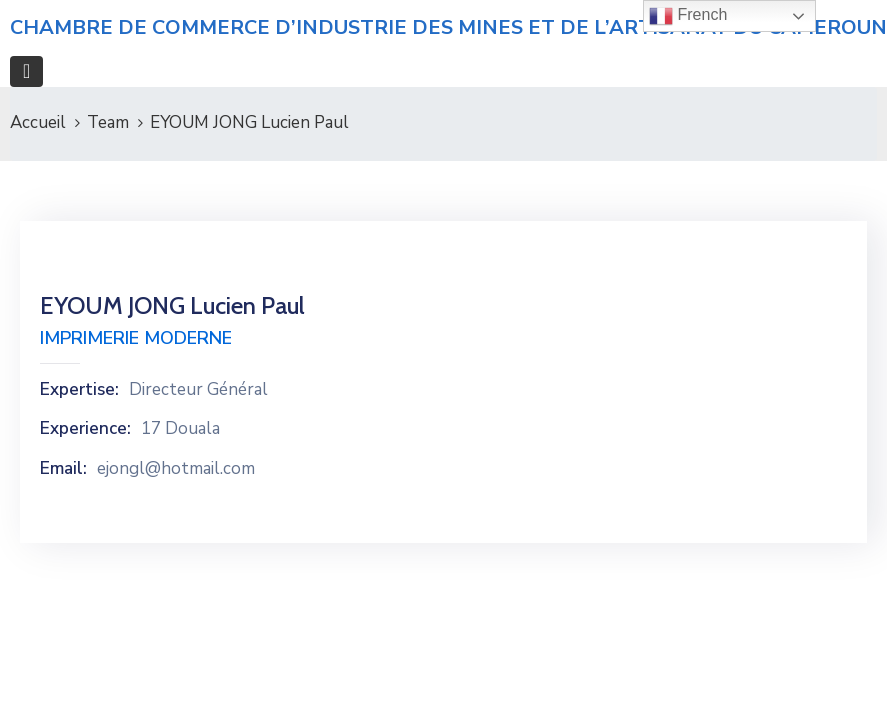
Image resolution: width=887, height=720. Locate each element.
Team (108, 122)
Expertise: (79, 390)
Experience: (85, 429)
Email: (63, 469)
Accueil (38, 122)
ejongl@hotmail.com (176, 469)
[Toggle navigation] (26, 71)
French (688, 16)
